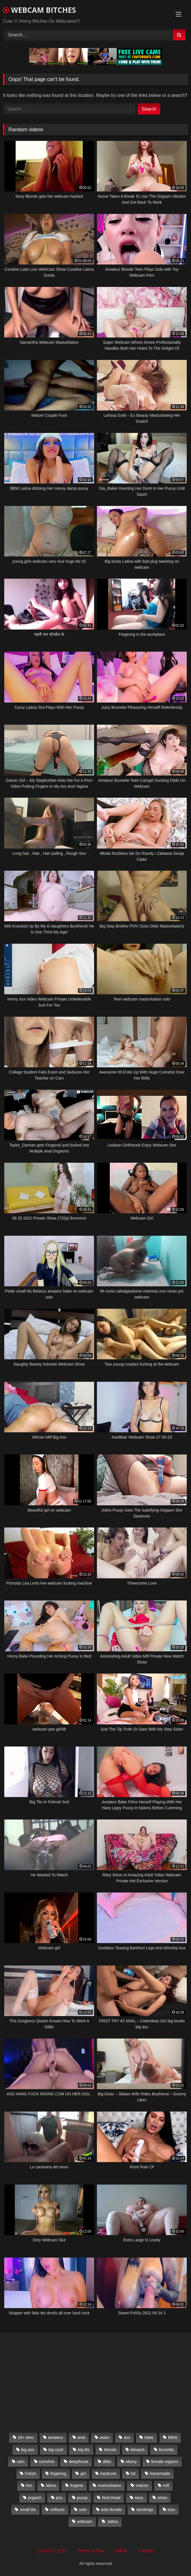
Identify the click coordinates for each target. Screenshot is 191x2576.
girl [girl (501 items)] (83, 2473)
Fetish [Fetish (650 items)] (30, 2473)
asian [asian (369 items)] (104, 2437)
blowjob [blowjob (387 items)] (138, 2449)
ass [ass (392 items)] (127, 2437)
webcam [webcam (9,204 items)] (84, 2521)
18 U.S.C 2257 (52, 2550)
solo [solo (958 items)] (82, 2509)
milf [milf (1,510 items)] (166, 2485)
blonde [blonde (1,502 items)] (110, 2449)
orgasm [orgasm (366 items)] (35, 2497)
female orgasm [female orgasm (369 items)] (164, 2461)
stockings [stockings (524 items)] (144, 2509)
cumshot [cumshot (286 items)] (46, 2461)
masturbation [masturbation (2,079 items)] (109, 2485)
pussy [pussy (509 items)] (82, 2497)
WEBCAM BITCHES (39, 10)
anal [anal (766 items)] (81, 2437)
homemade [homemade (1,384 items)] (160, 2473)
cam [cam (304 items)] (20, 2461)
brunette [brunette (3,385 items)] (166, 2449)
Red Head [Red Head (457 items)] (111, 2497)
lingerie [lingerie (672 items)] (76, 2485)
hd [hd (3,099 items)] (133, 2473)
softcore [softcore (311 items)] (57, 2509)
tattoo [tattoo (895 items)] (112, 2521)
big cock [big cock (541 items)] (55, 2449)
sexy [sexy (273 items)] (139, 2497)
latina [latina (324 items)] (51, 2485)
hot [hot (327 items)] (28, 2485)
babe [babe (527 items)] (149, 2437)
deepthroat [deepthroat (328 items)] (78, 2461)
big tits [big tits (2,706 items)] (84, 2449)
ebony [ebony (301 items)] (131, 2461)
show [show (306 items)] (162, 2497)
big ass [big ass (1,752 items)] (27, 2449)
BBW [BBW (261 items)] (172, 2437)
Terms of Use (90, 2550)
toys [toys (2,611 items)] (171, 2509)
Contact (146, 2550)
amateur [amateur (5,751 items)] (55, 2437)
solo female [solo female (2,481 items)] (111, 2509)
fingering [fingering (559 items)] (58, 2473)
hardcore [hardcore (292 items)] (108, 2473)
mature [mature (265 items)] (142, 2485)
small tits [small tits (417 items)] (28, 2509)
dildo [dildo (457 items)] (107, 2461)
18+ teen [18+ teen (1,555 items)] (26, 2437)
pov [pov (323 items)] (59, 2497)
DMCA (121, 2550)
